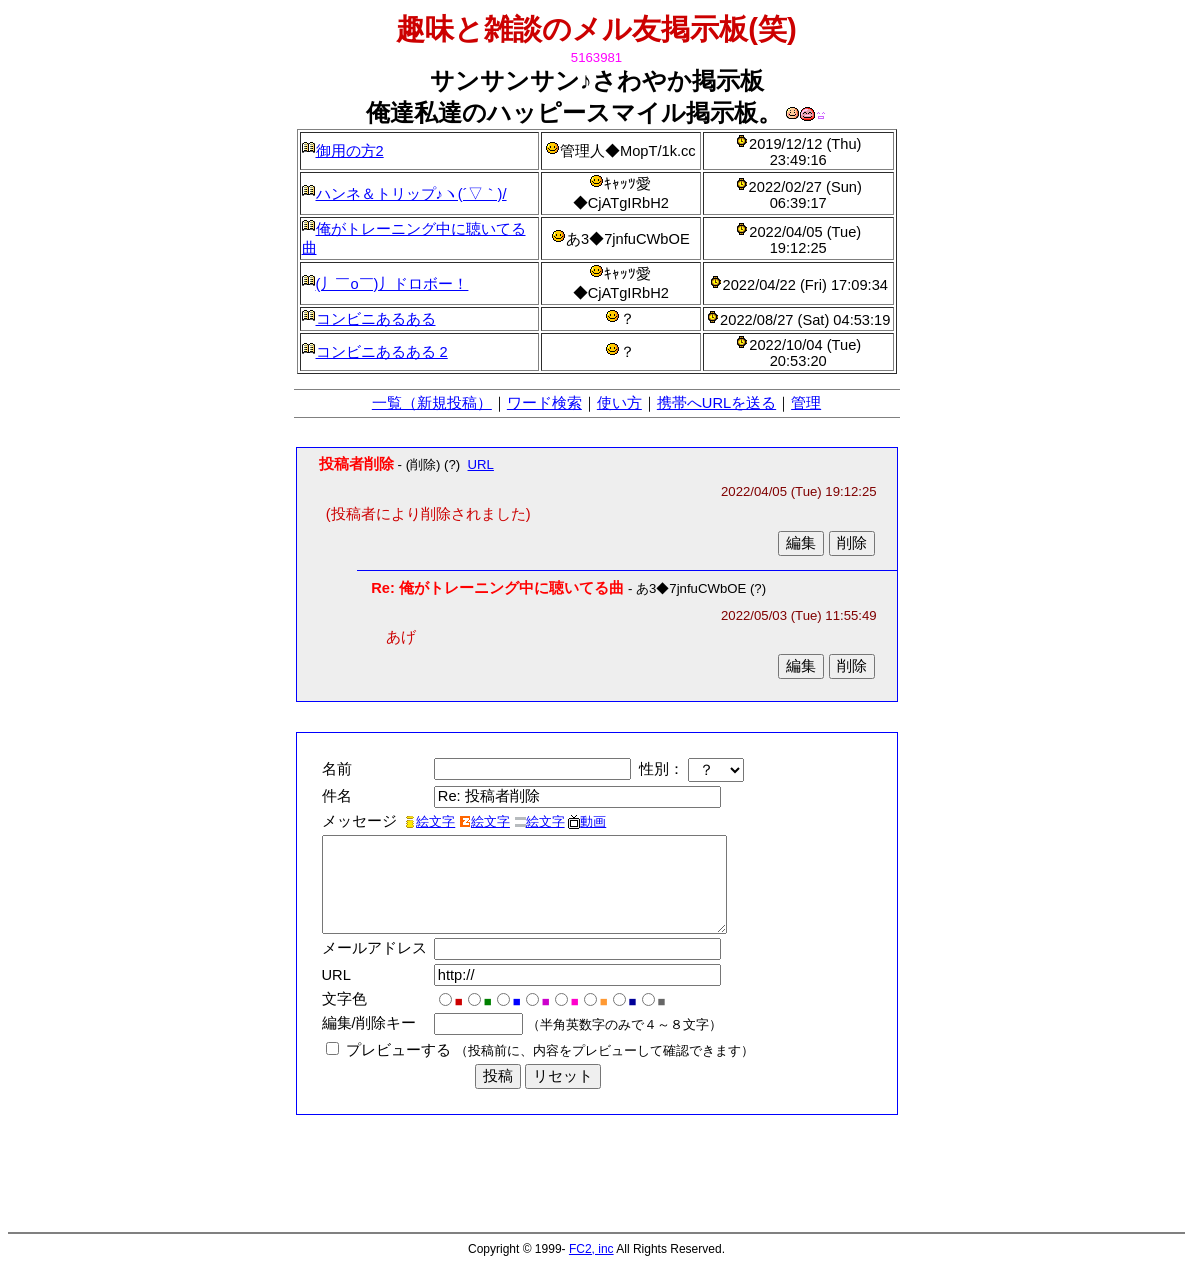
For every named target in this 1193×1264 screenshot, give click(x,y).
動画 (587, 821)
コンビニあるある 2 (382, 352)
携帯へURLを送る (716, 403)
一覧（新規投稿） (432, 403)
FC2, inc (591, 1249)
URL (481, 464)
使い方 (619, 403)
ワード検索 (544, 403)
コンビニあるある (376, 319)
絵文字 (429, 821)
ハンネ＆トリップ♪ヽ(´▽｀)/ (411, 194)
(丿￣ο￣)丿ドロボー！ (392, 284)
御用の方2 (350, 151)
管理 (806, 403)
